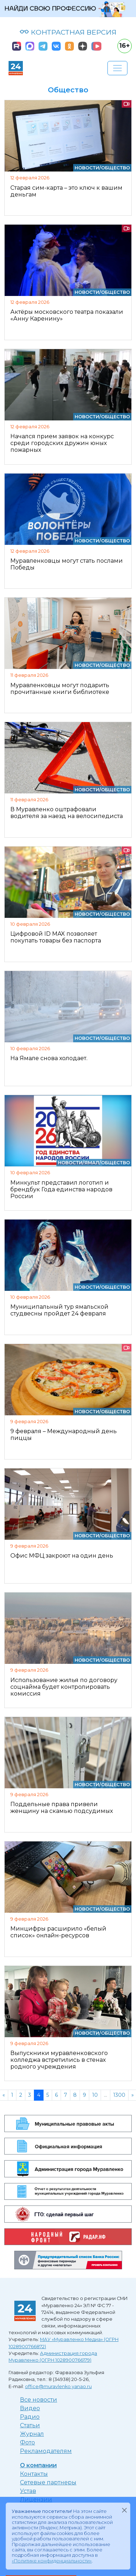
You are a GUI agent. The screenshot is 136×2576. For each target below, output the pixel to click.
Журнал (32, 2434)
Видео (30, 2408)
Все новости (38, 2399)
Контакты (34, 2473)
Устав (28, 2491)
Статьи (30, 2425)
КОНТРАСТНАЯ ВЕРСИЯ (68, 32)
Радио (30, 2416)
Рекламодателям (46, 2451)
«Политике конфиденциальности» (52, 2561)
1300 (119, 2095)
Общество (115, 167)
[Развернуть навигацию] (117, 68)
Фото (27, 2442)
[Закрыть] (124, 2510)
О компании (38, 2465)
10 (95, 2095)
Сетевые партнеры (48, 2482)
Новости (87, 167)
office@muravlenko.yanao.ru (58, 2386)
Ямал (91, 1162)
